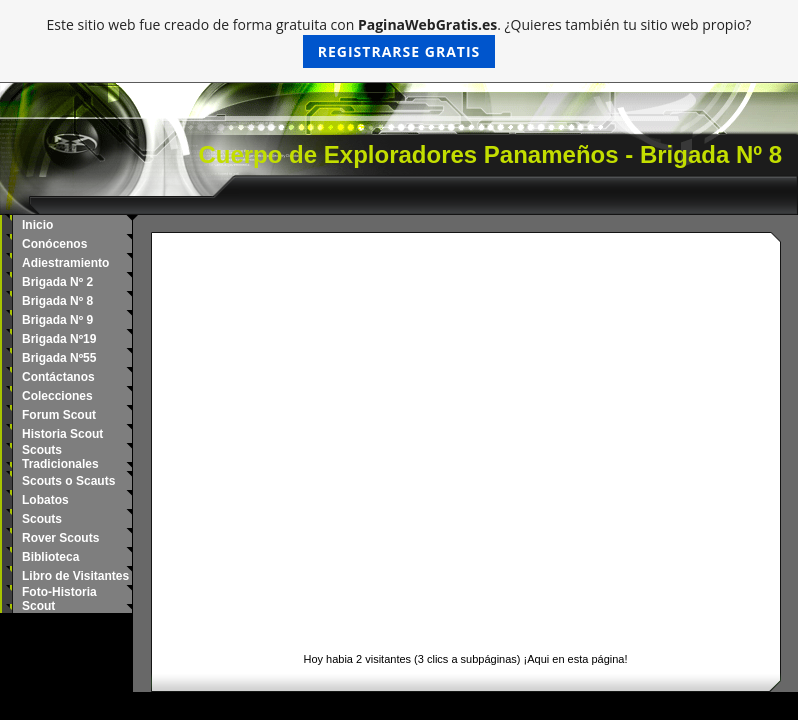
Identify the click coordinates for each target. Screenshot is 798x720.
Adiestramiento (65, 263)
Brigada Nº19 (59, 339)
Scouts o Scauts (68, 481)
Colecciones (57, 396)
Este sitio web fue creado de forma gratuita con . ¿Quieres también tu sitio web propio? (399, 41)
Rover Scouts (60, 538)
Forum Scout (59, 415)
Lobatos (45, 500)
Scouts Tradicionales (60, 457)
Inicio (37, 225)
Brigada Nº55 (59, 358)
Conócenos (54, 244)
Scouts (42, 519)
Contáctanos (58, 377)
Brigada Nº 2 (57, 282)
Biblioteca (50, 557)
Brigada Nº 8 (57, 301)
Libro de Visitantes (75, 576)
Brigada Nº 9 (57, 320)
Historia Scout (62, 434)
